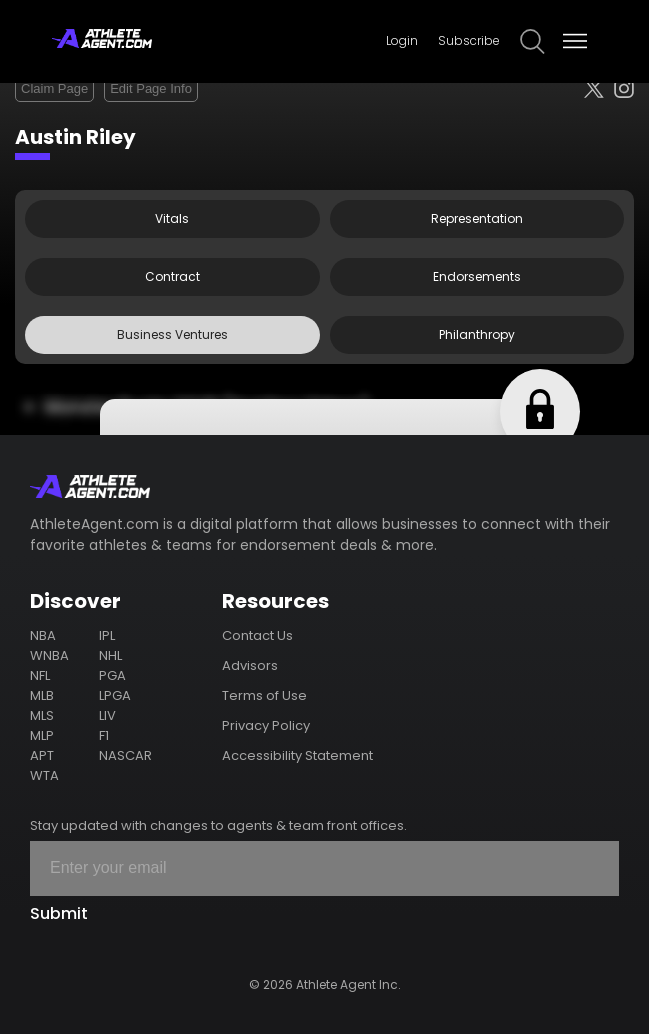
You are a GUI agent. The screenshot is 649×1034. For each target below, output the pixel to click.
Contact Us (257, 635)
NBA (43, 635)
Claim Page (54, 88)
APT (42, 755)
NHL (110, 655)
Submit (59, 913)
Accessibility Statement (297, 755)
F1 (104, 735)
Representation (477, 218)
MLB (42, 695)
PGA (112, 675)
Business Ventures (172, 334)
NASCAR (125, 755)
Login (402, 40)
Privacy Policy (266, 725)
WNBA (49, 655)
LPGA (115, 695)
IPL (107, 635)
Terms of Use (264, 695)
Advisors (250, 665)
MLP (42, 735)
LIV (107, 715)
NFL (40, 675)
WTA (44, 775)
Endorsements (477, 276)
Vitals (172, 218)
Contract (172, 276)
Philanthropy (477, 334)
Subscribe (469, 40)
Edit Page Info (151, 88)
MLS (42, 715)
